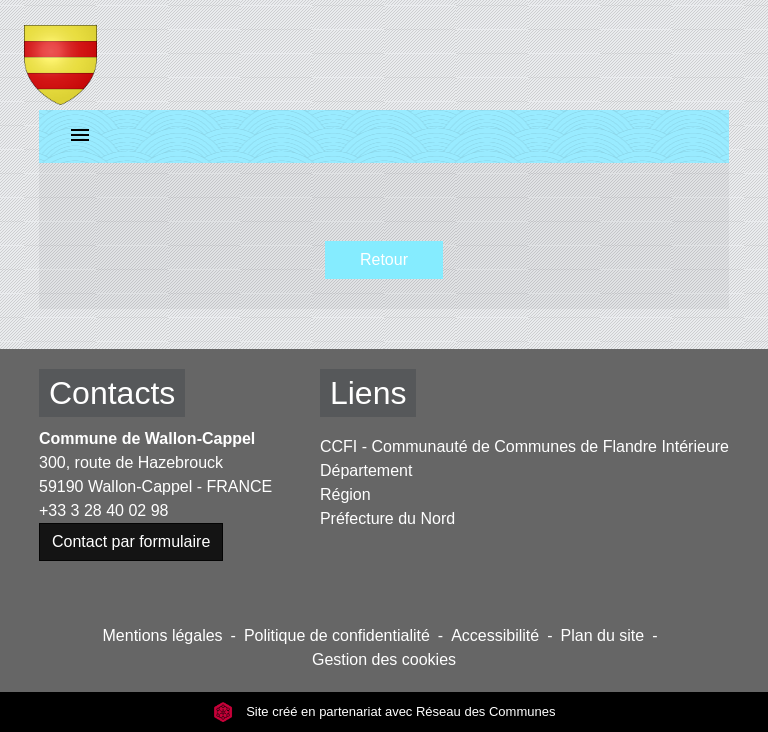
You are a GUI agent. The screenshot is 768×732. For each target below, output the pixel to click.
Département (366, 470)
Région (345, 494)
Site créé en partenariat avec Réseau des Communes (384, 711)
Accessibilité (495, 635)
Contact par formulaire (131, 541)
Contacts (112, 393)
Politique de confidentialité (337, 635)
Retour (384, 259)
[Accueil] (60, 55)
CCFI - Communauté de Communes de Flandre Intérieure (524, 446)
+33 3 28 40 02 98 (103, 510)
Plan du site (603, 635)
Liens (368, 393)
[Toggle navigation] (80, 136)
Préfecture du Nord (387, 518)
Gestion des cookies (384, 659)
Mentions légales (163, 635)
